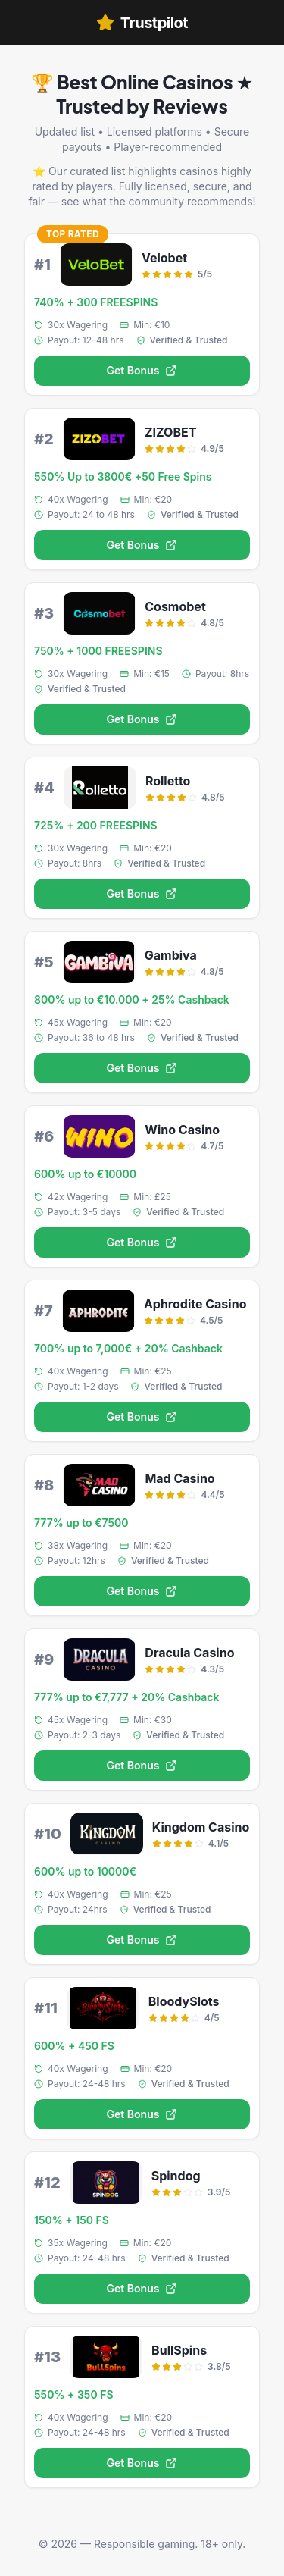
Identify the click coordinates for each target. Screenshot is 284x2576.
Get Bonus (142, 370)
